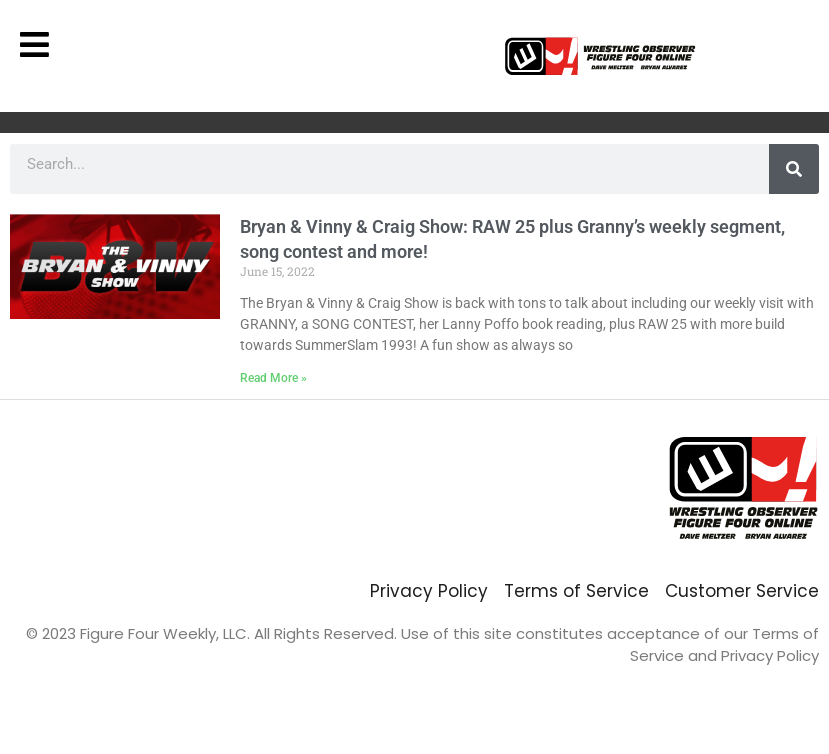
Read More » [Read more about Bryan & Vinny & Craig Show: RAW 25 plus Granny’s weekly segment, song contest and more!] (273, 378)
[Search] (794, 169)
